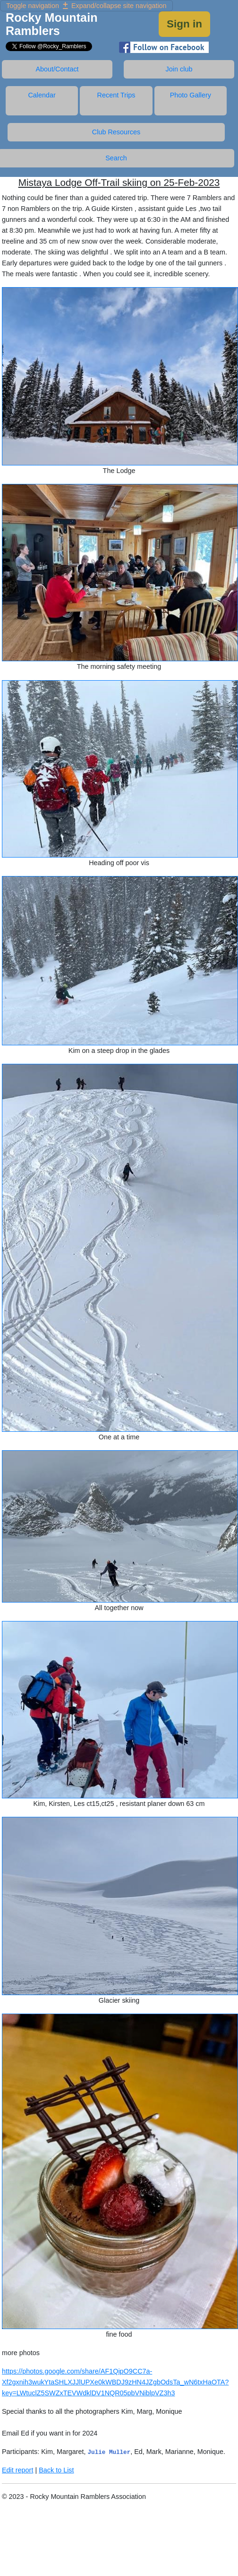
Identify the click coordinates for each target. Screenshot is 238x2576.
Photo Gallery (190, 95)
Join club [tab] (179, 69)
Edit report (17, 2470)
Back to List (56, 2470)
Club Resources (116, 132)
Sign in (184, 24)
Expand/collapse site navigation (86, 5)
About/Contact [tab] (56, 69)
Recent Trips (116, 95)
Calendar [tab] (41, 95)
